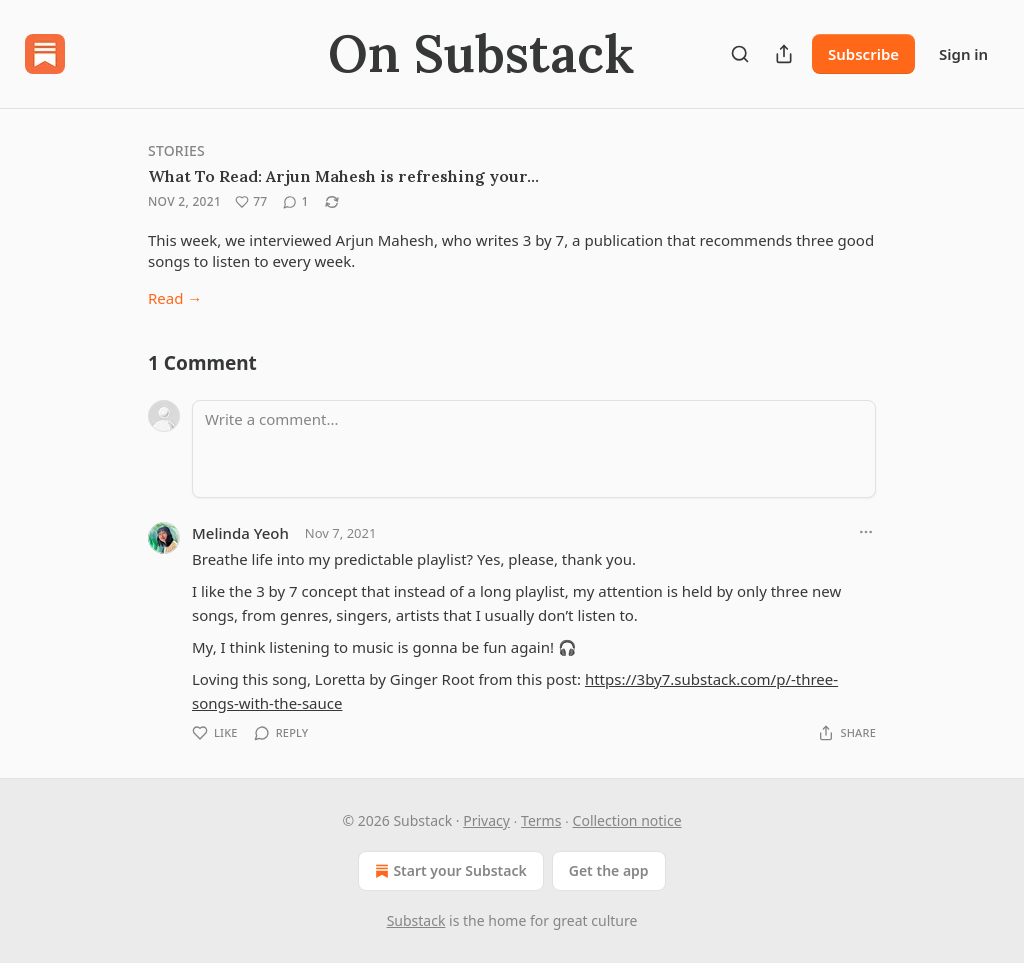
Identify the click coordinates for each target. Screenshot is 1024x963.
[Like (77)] (251, 202)
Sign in (963, 54)
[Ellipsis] (866, 532)
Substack (416, 920)
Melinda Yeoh (240, 533)
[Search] (740, 54)
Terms (541, 820)
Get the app (609, 870)
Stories (176, 150)
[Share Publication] (784, 54)
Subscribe (863, 54)
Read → (175, 298)
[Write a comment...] (534, 449)
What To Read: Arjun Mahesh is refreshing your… (343, 176)
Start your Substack (448, 871)
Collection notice (627, 820)
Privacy (486, 820)
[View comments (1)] (295, 202)
